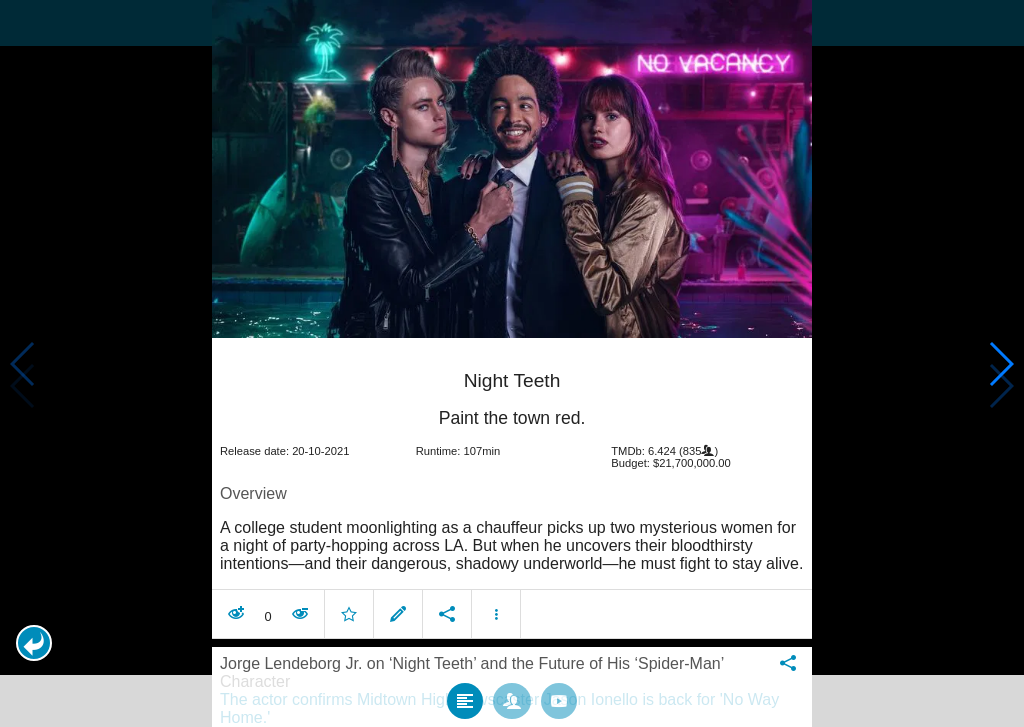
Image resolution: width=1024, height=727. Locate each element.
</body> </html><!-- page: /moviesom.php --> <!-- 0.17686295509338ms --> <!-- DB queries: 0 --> (512, 363)
